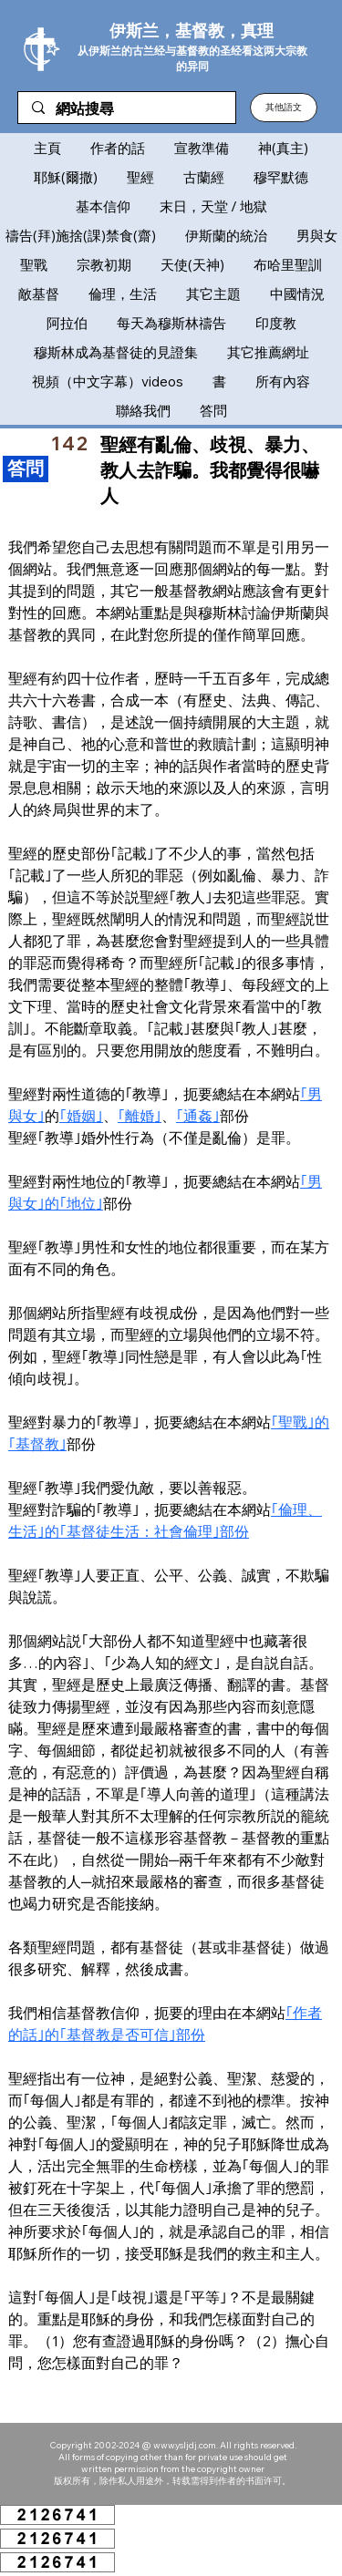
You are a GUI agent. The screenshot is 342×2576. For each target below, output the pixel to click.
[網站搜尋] (126, 109)
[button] (283, 107)
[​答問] (25, 469)
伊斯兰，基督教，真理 (191, 30)
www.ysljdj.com (184, 2445)
